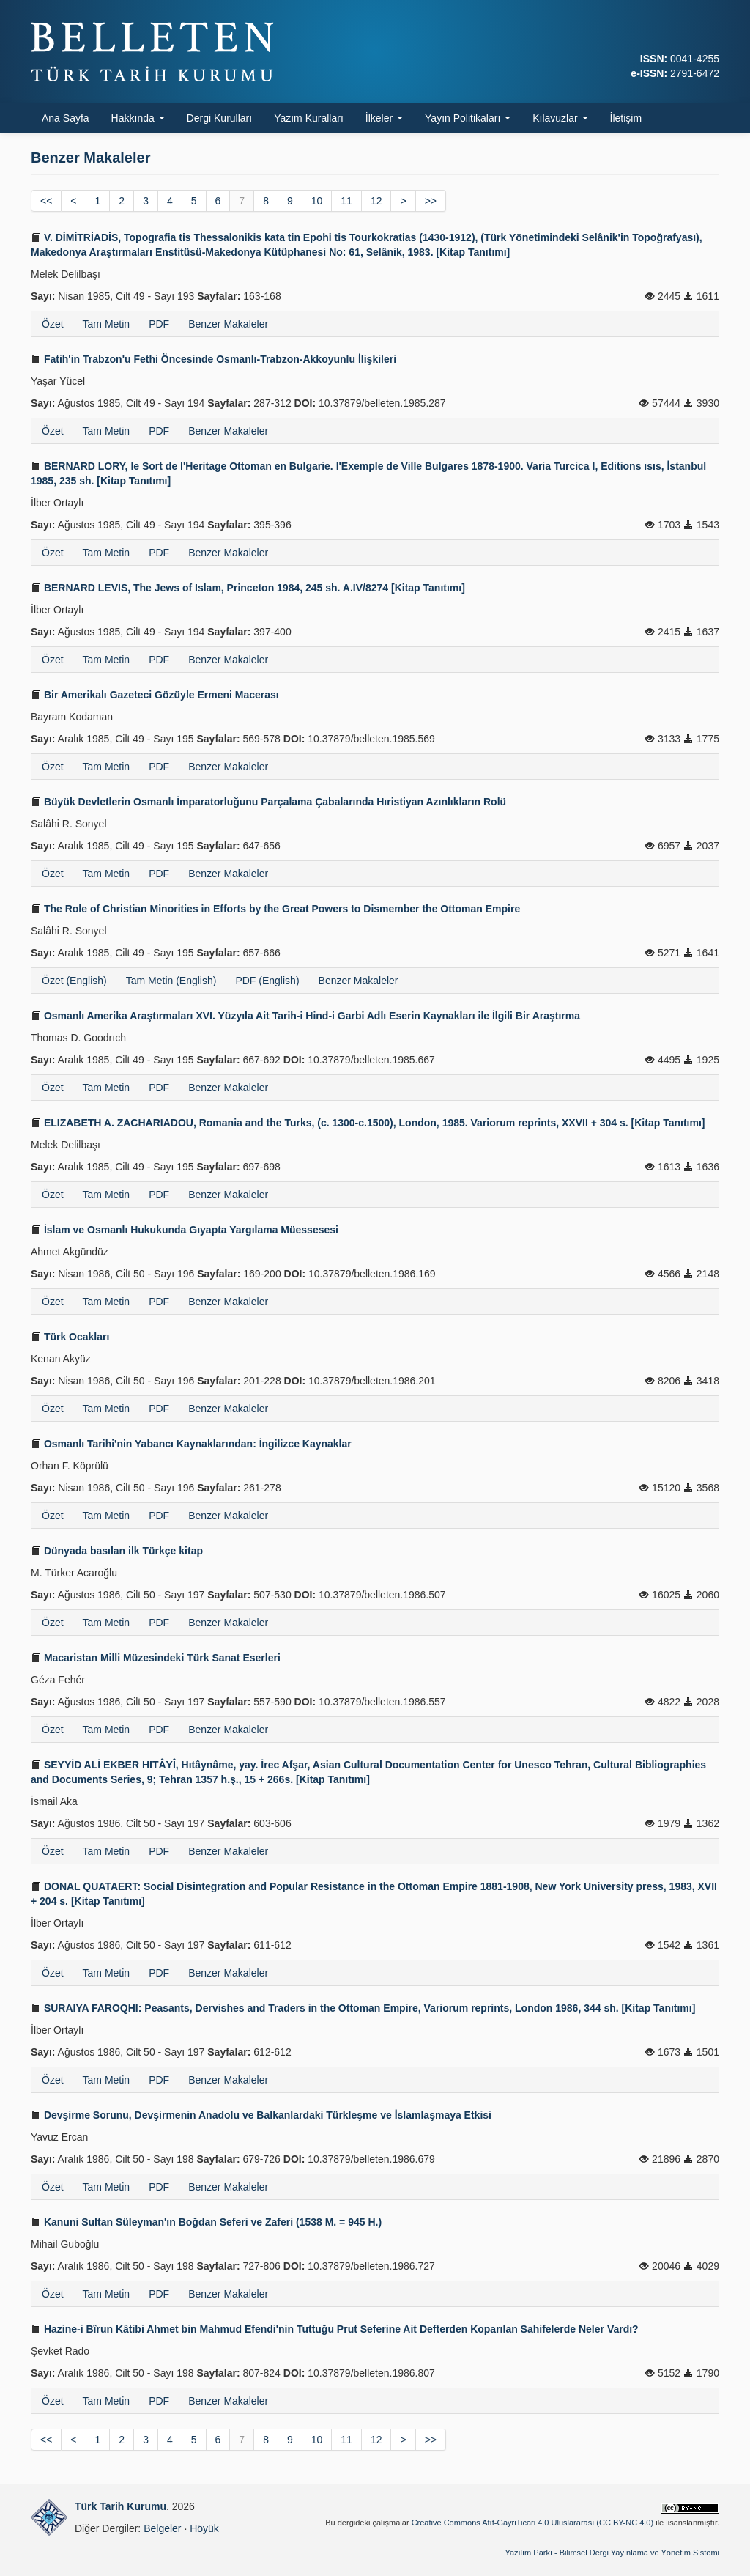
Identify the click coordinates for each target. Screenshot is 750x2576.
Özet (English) (74, 980)
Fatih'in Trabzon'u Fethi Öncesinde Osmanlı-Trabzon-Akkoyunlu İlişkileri (213, 359)
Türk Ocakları (70, 1337)
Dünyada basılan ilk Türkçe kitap (117, 1551)
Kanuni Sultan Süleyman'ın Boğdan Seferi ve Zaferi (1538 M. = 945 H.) (206, 2222)
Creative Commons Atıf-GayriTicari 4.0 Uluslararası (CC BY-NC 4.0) (533, 2522)
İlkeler (384, 118)
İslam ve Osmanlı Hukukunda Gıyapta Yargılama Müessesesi (184, 1230)
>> (431, 201)
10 (317, 201)
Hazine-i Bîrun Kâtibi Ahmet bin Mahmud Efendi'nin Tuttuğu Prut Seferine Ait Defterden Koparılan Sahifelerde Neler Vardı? (335, 2329)
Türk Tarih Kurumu (120, 2506)
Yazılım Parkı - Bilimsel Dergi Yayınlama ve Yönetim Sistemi (612, 2552)
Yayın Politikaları (467, 118)
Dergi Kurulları (219, 118)
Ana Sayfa (65, 118)
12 (376, 201)
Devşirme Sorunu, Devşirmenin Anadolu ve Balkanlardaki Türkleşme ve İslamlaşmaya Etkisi (261, 2115)
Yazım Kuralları (309, 118)
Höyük (204, 2528)
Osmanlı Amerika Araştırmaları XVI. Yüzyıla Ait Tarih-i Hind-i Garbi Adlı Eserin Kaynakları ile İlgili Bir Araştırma (305, 1016)
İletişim (626, 118)
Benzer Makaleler (228, 324)
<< (46, 201)
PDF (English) (267, 980)
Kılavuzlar (559, 118)
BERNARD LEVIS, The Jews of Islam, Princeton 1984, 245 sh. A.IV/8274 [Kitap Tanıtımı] (248, 588)
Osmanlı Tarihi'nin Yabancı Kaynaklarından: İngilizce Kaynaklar (191, 1444)
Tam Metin (106, 324)
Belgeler (162, 2528)
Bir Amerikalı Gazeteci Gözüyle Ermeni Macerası (155, 695)
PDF (159, 324)
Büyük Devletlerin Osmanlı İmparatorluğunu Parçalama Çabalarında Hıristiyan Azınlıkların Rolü (268, 802)
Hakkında (138, 118)
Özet (53, 324)
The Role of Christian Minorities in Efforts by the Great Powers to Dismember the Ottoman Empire (275, 909)
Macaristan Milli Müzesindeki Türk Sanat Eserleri (156, 1658)
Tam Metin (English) (171, 980)
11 (346, 201)
